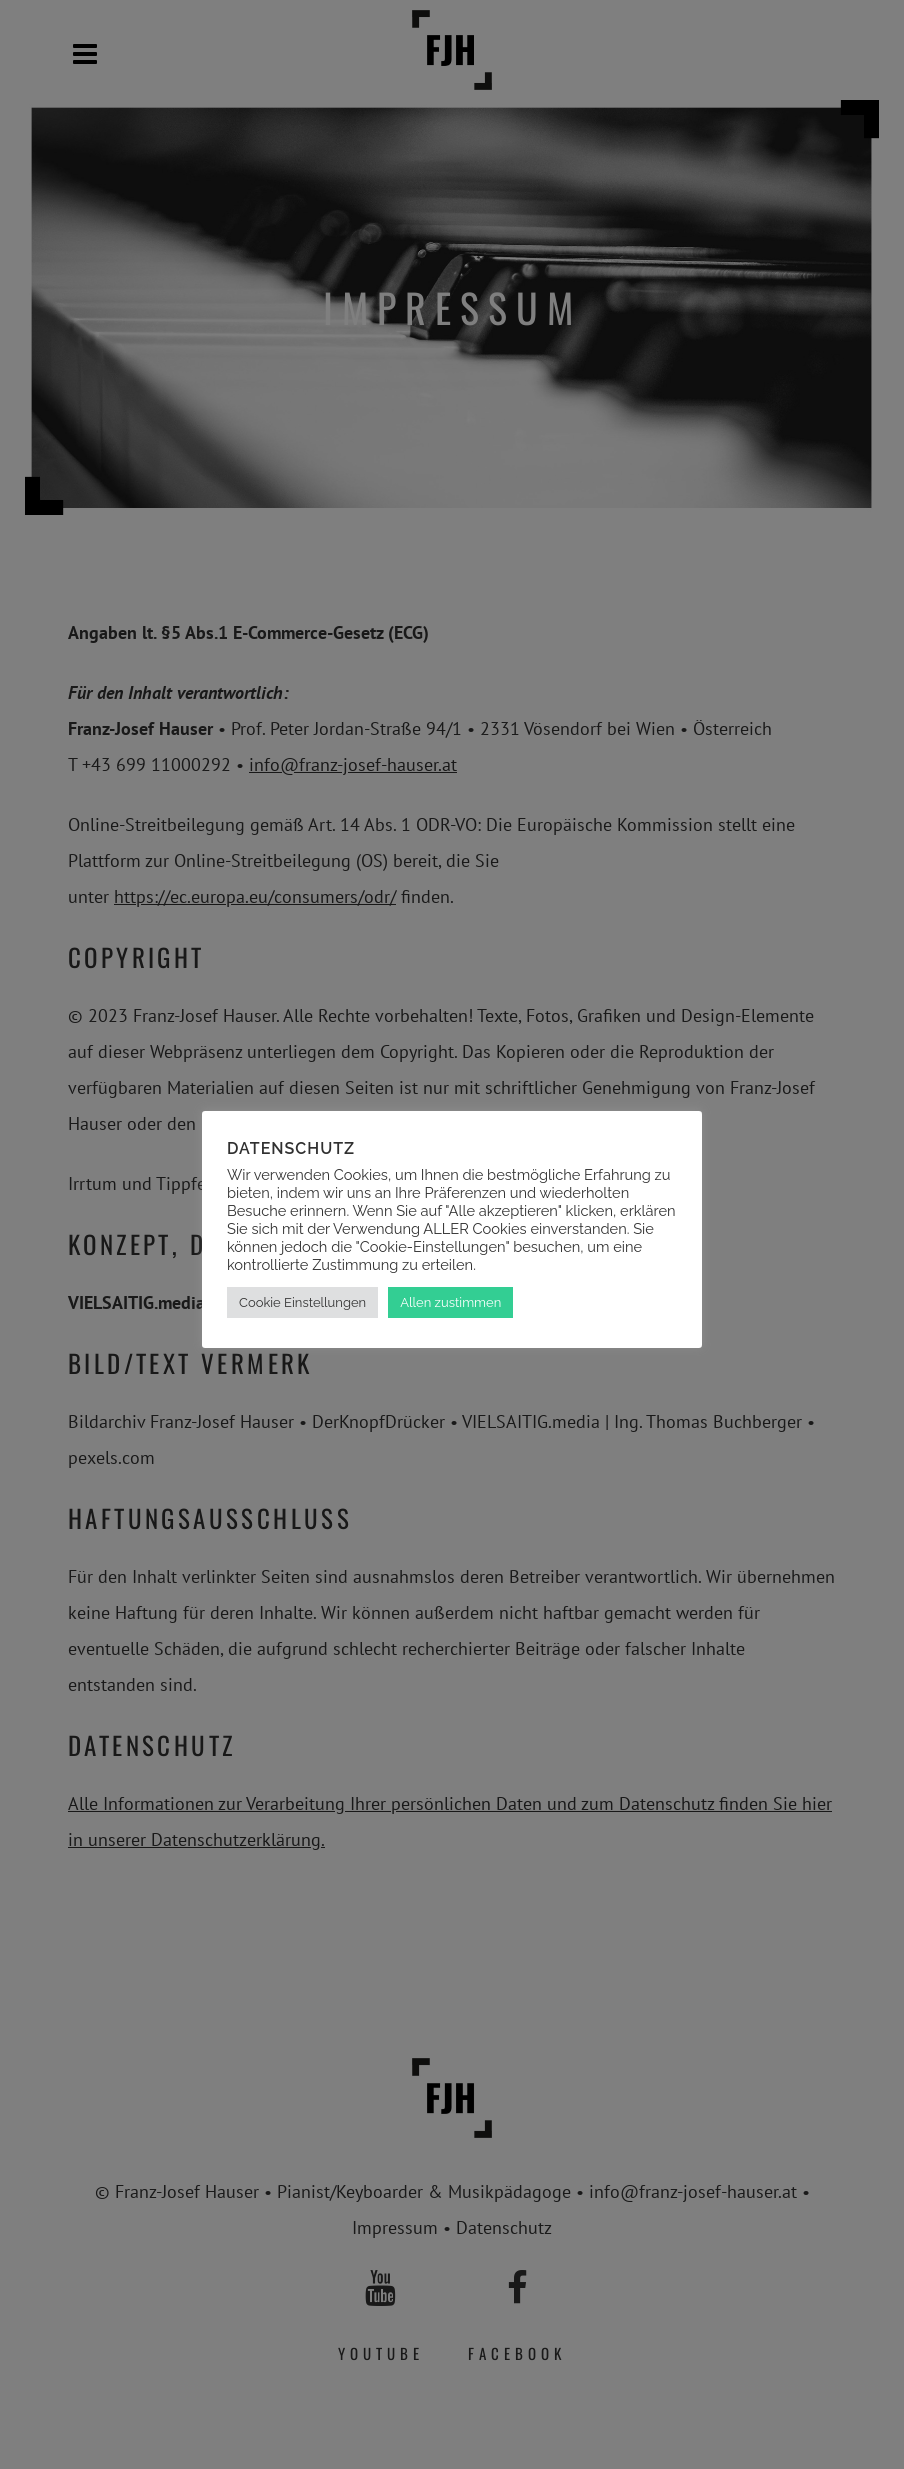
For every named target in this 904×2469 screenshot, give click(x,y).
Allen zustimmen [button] (450, 1302)
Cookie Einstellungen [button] (302, 1302)
